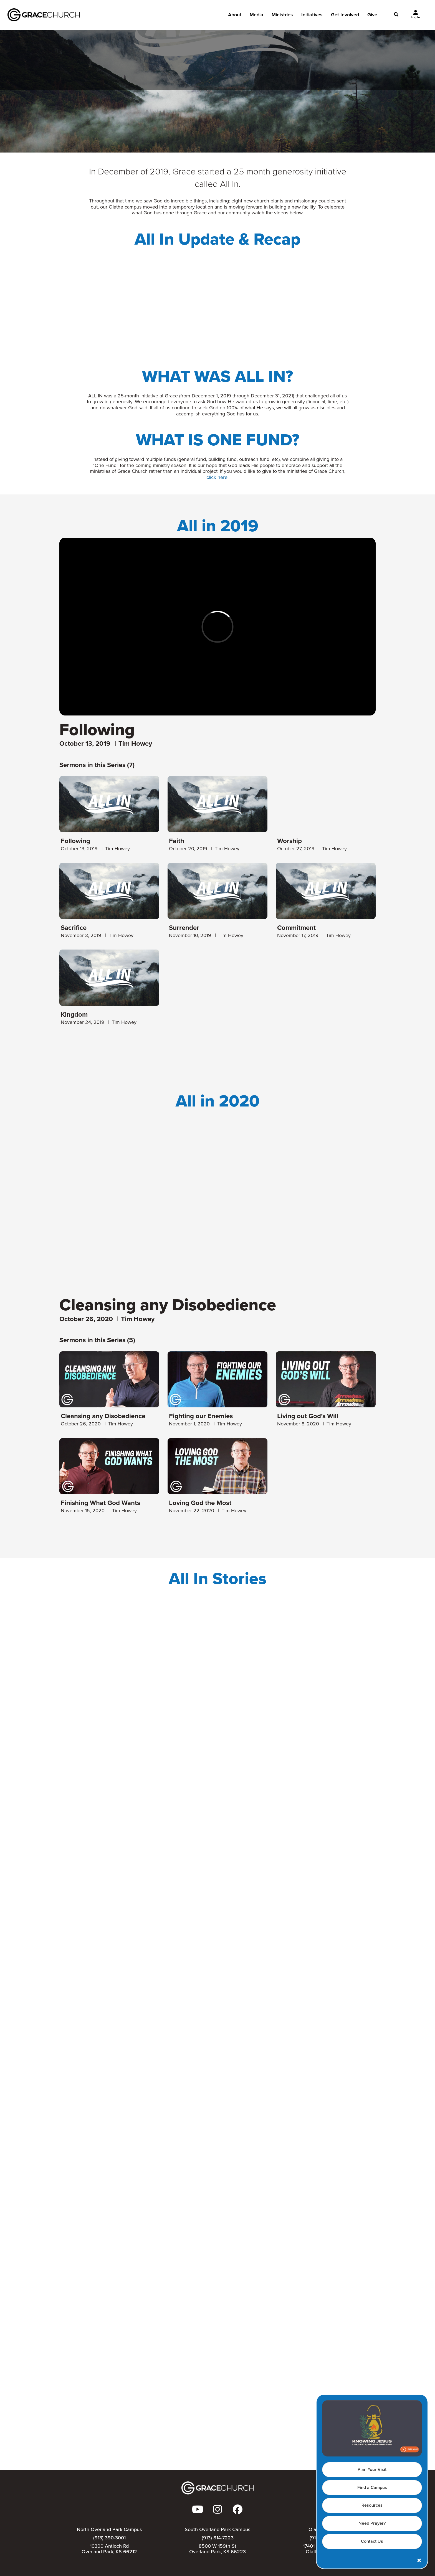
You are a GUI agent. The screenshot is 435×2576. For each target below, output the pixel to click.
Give (372, 16)
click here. (217, 477)
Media (256, 16)
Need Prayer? (372, 2523)
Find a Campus (372, 2487)
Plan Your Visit (372, 2469)
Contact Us (372, 2541)
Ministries (282, 16)
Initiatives (312, 16)
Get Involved (345, 16)
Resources (372, 2505)
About (234, 16)
